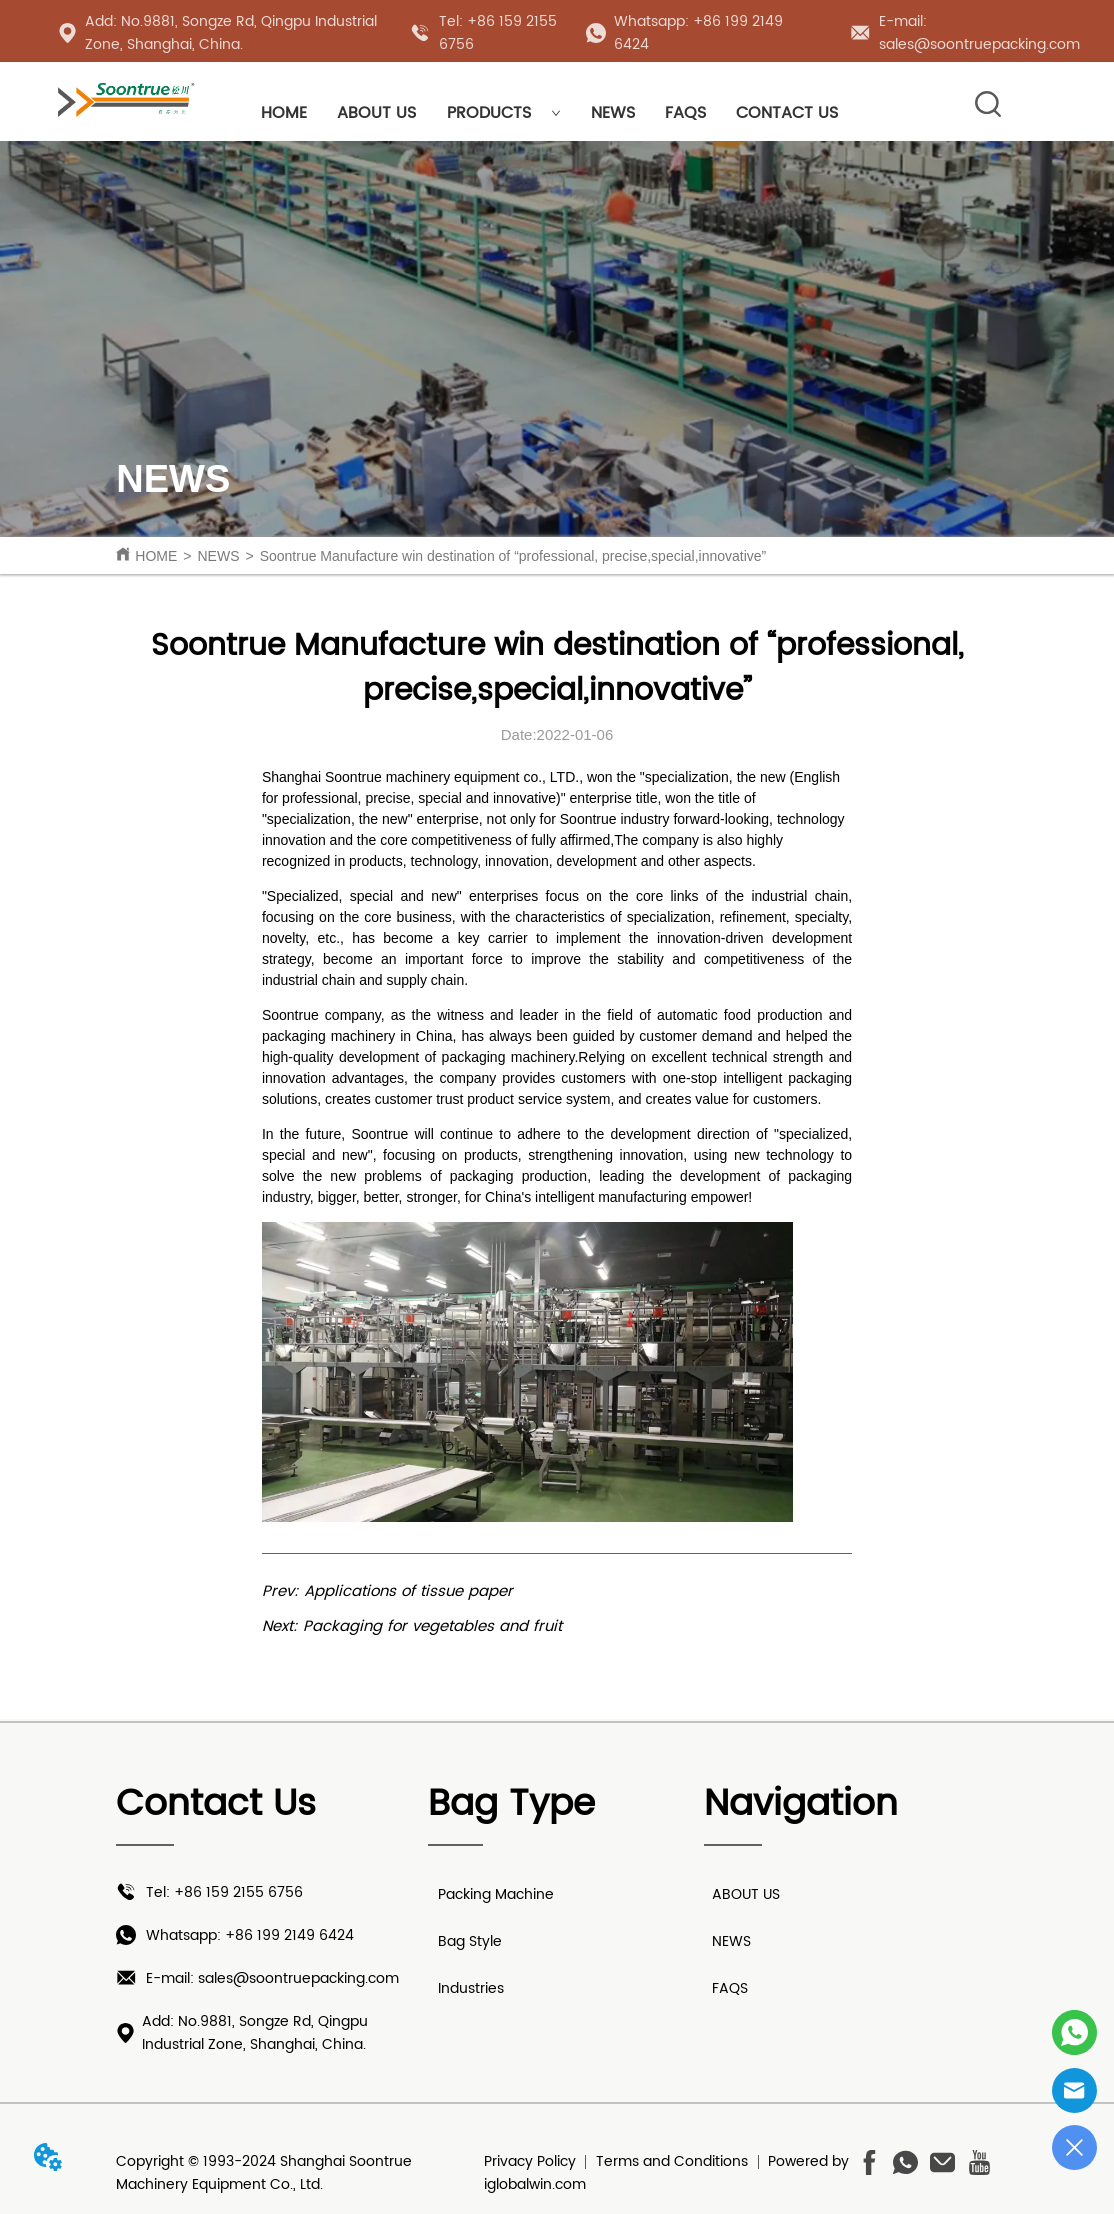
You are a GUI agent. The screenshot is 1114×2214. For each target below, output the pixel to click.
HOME (284, 113)
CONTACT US (787, 113)
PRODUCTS (504, 113)
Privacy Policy (530, 2161)
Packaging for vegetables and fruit (432, 1626)
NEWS (613, 113)
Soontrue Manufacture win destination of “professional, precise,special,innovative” (513, 556)
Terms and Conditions (672, 2161)
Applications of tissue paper (408, 1591)
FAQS (685, 113)
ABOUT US (376, 113)
